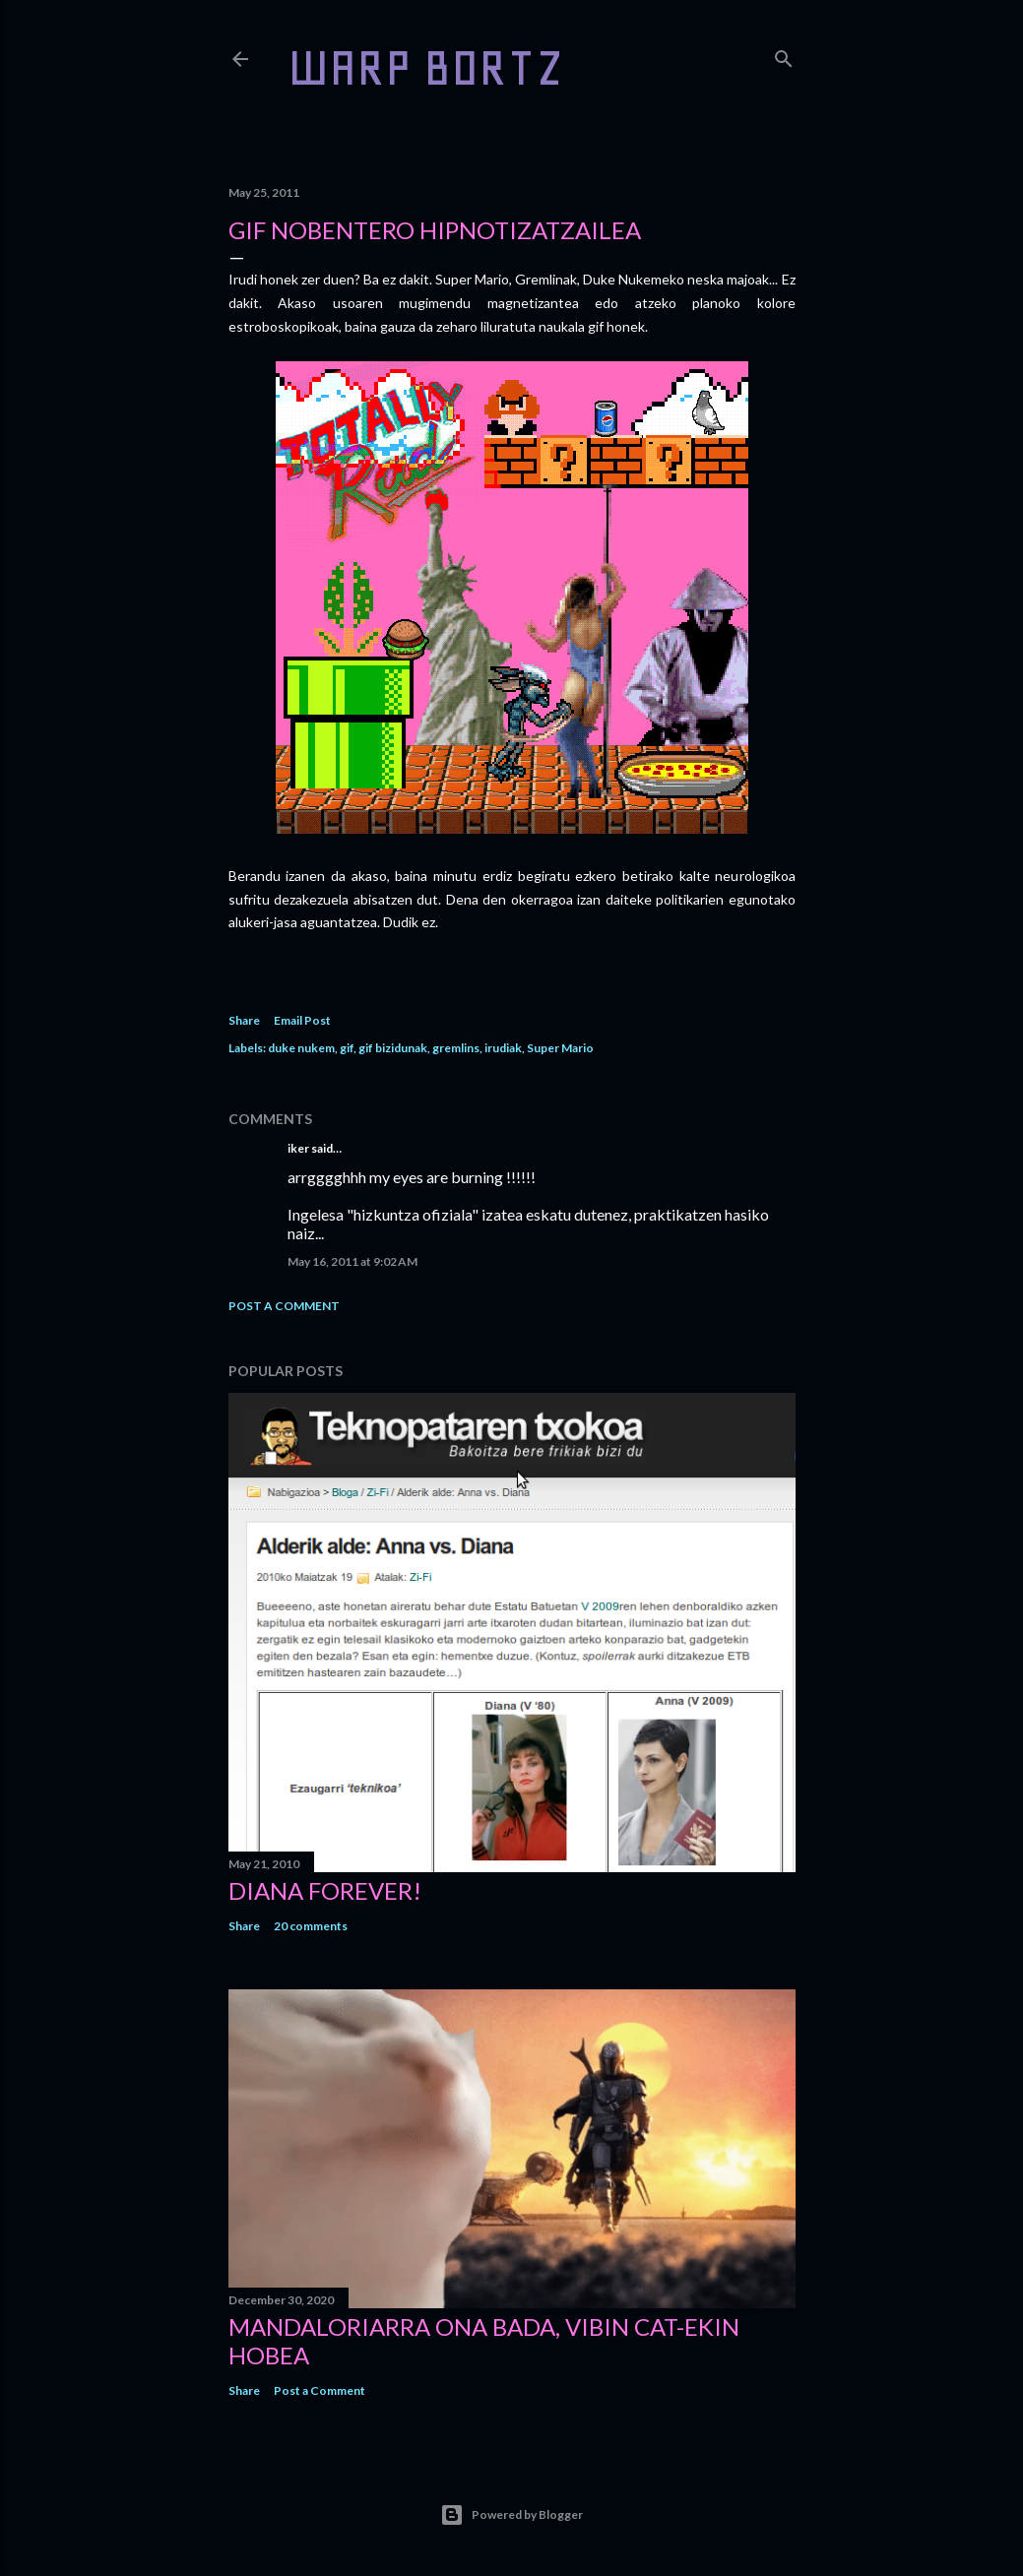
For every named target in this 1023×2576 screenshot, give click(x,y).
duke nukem (301, 1047)
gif (346, 1047)
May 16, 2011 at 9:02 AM (352, 1261)
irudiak (503, 1047)
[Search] (784, 54)
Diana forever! (324, 1890)
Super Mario (560, 1047)
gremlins (456, 1047)
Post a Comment (284, 1305)
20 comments (311, 1925)
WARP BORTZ (426, 67)
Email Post (302, 1020)
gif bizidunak (392, 1047)
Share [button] (244, 1020)
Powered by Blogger (511, 2515)
